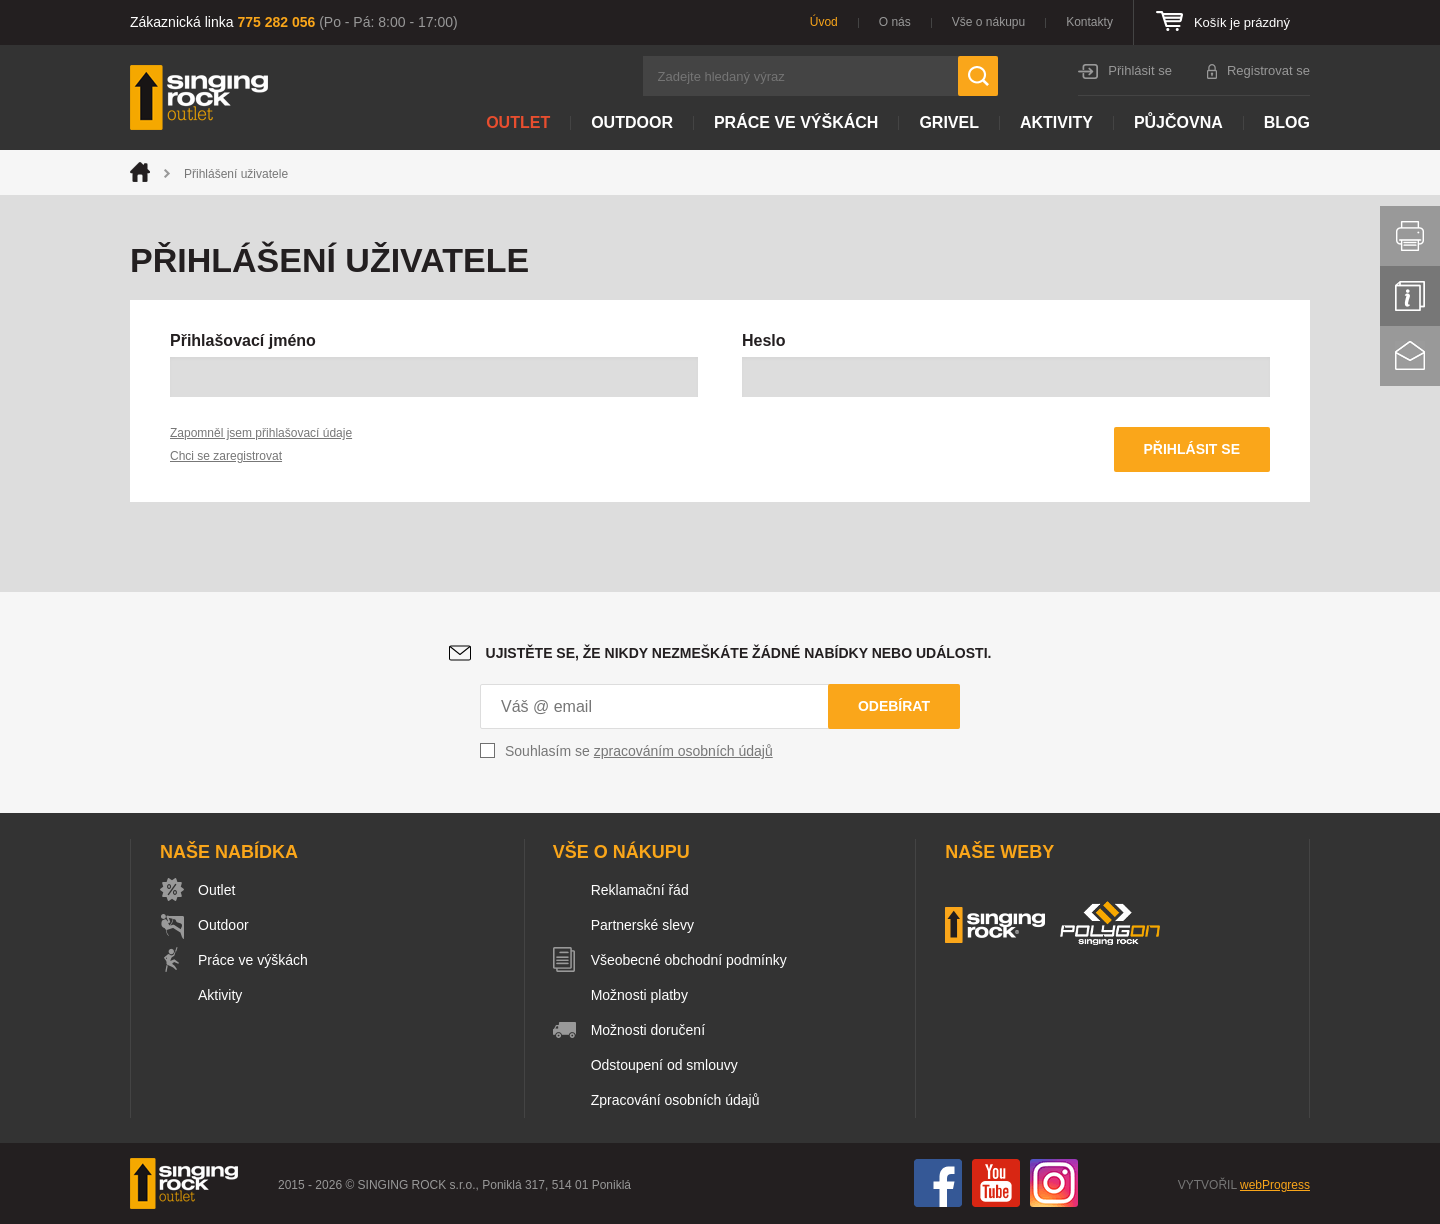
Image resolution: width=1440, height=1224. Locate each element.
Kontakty (1089, 22)
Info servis (1410, 296)
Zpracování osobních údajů (675, 1100)
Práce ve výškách (796, 122)
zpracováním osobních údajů (683, 751)
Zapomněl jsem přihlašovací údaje (261, 433)
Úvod (824, 22)
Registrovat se (1268, 70)
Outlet (518, 122)
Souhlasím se (639, 751)
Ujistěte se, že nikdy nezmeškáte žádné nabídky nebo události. (739, 653)
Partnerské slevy (642, 925)
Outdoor (632, 122)
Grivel (949, 122)
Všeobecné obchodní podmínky (689, 960)
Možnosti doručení (648, 1030)
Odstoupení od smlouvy (664, 1065)
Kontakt (1410, 356)
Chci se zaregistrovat (226, 456)
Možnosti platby (639, 995)
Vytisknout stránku (1410, 236)
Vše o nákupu (988, 22)
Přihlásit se (1140, 70)
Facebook (938, 1183)
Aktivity (1056, 122)
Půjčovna (1178, 122)
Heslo (764, 340)
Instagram (1054, 1183)
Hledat (978, 76)
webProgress (1275, 1185)
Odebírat (894, 706)
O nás (895, 22)
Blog (1287, 122)
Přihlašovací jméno (243, 340)
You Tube (996, 1183)
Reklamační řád (640, 890)
